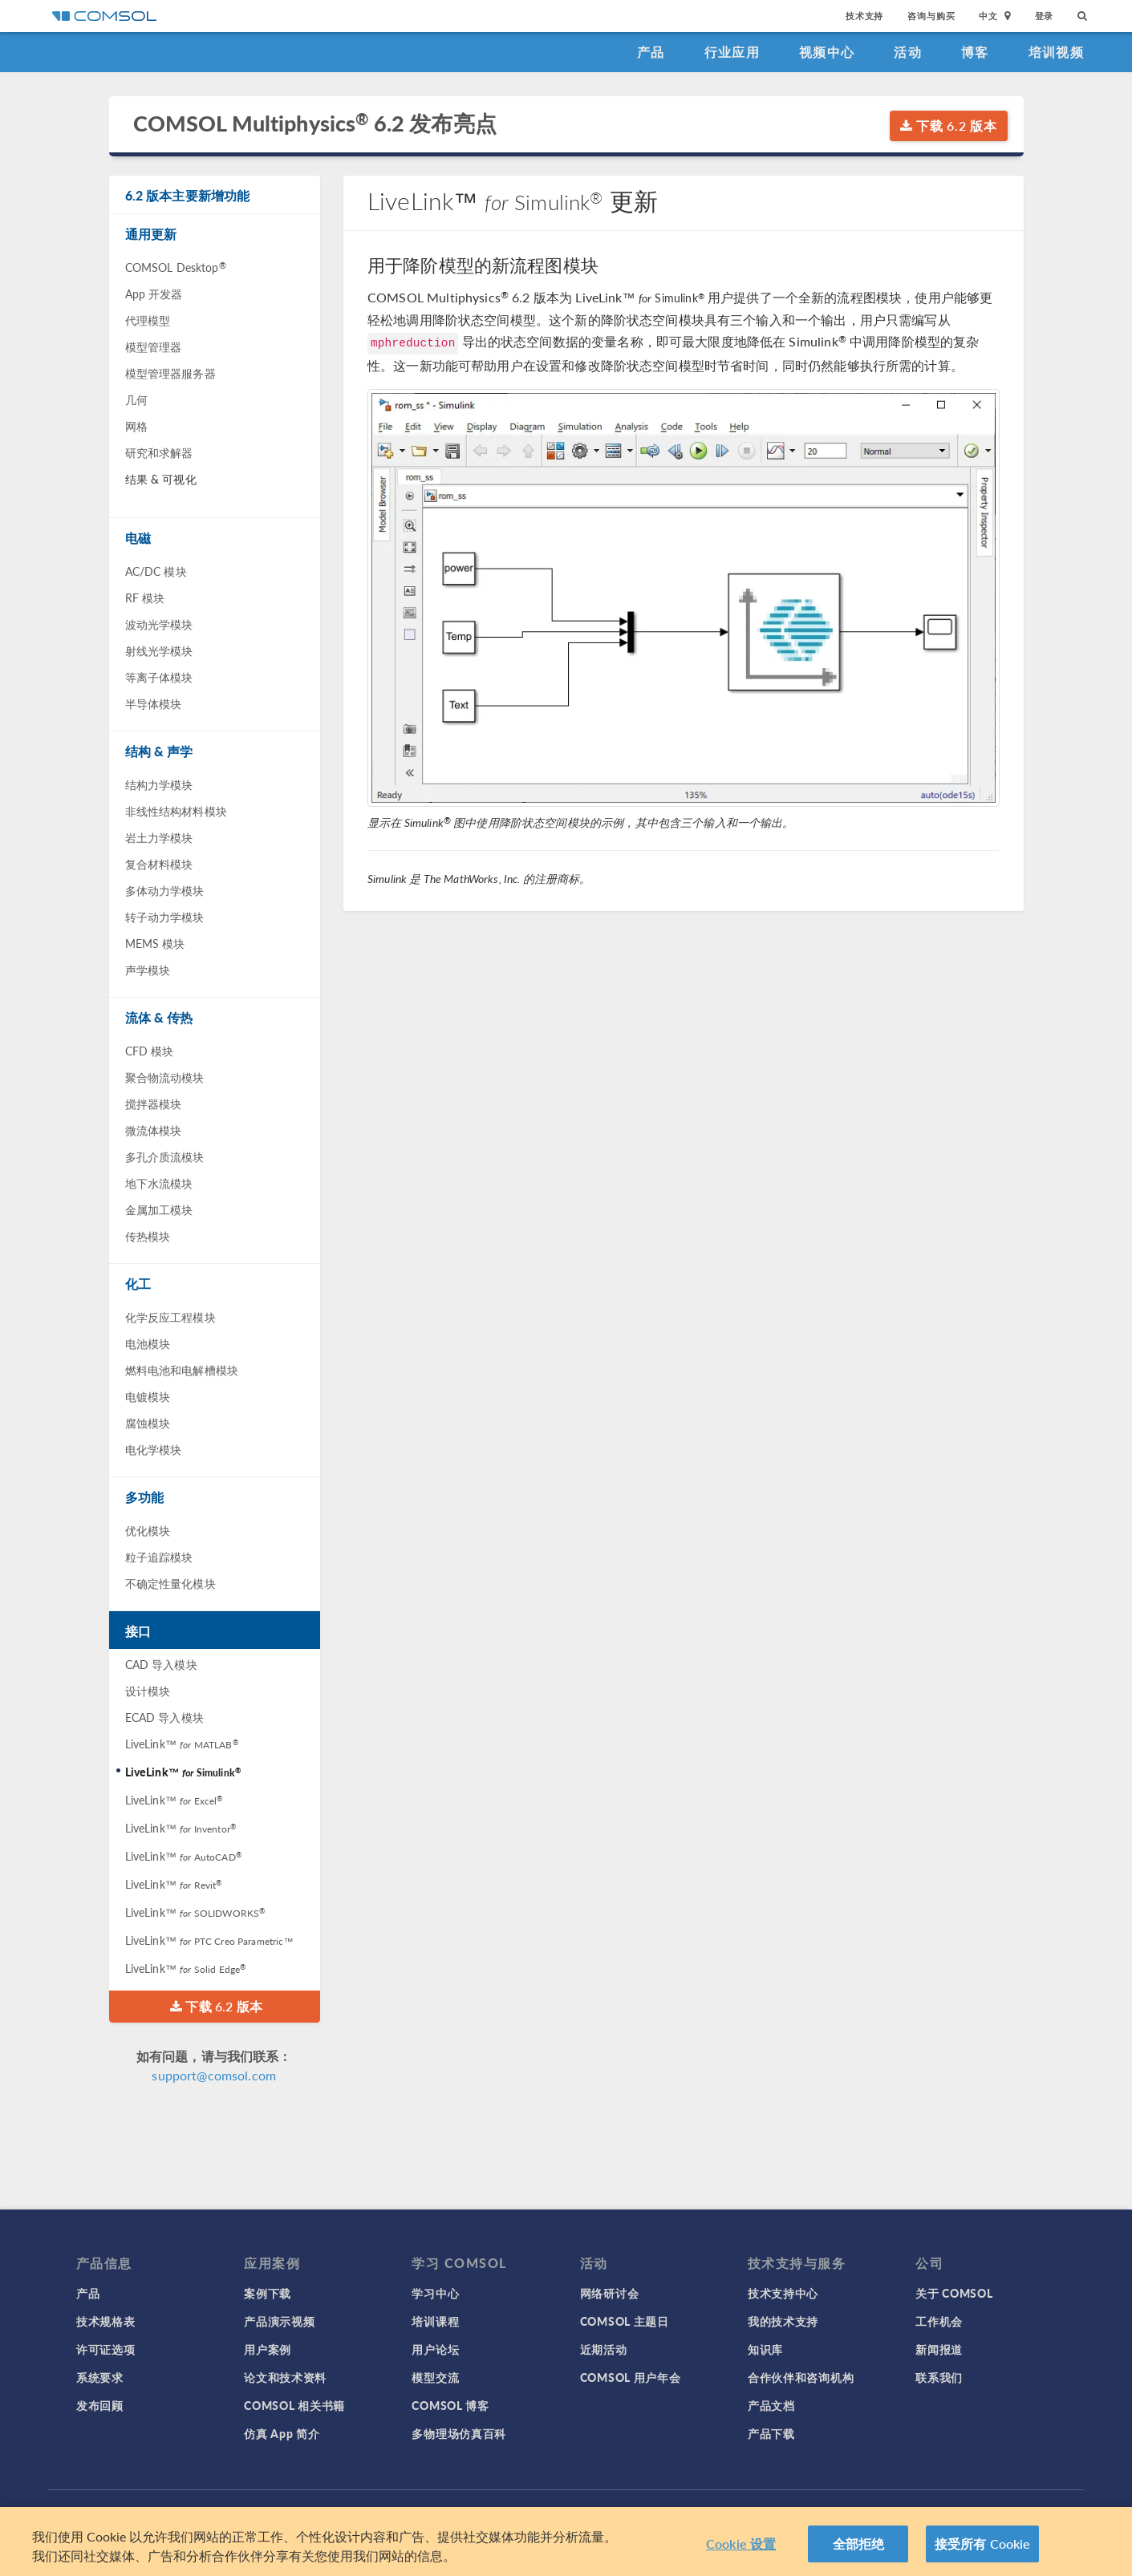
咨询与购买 (931, 16)
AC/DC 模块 (156, 571)
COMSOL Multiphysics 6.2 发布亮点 (315, 123)
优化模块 (148, 1530)
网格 (136, 426)
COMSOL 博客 (450, 2405)
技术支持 (864, 16)
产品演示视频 (279, 2321)
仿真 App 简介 (281, 2433)
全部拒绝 (859, 2547)
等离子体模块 (159, 677)
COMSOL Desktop (175, 267)
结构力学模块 (159, 784)
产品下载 (771, 2433)
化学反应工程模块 (170, 1317)
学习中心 (435, 2293)
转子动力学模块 (165, 917)
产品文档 (771, 2405)
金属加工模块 (159, 1209)
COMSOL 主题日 (624, 2321)
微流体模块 (153, 1130)
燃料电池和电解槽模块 (182, 1370)
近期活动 (603, 2349)
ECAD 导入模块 (164, 1717)
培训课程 (435, 2321)
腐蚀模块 (148, 1423)
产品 (651, 52)
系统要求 (100, 2377)
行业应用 (732, 52)
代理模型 (148, 320)
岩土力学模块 (159, 837)
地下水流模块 (159, 1183)
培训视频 (1056, 52)
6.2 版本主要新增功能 (187, 195)
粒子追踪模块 (159, 1557)
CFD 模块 (149, 1051)
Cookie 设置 (741, 2547)
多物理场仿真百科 (459, 2433)
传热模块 (148, 1236)
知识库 (765, 2349)
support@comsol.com (214, 2075)
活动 (908, 52)
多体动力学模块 (165, 890)
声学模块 (148, 970)
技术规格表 (106, 2321)
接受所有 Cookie (983, 2547)
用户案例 (267, 2349)
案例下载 (267, 2293)
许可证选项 (106, 2349)
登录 (1044, 16)
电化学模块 (153, 1449)
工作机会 (939, 2321)
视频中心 (826, 52)
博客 (975, 52)
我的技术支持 (783, 2321)
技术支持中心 (783, 2293)
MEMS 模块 (155, 943)
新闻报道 (939, 2349)
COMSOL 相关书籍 (294, 2405)
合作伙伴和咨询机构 (801, 2377)
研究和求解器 (159, 452)
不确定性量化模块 (170, 1583)
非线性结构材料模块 (176, 811)
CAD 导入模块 (161, 1664)
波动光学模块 (159, 624)
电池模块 (148, 1343)
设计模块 (148, 1691)
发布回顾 (100, 2405)
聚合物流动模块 (165, 1077)
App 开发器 (154, 294)
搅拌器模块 (153, 1104)
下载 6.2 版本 (948, 125)
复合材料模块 (159, 864)
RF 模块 (145, 597)
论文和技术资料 (285, 2377)
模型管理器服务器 (170, 373)
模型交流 (435, 2377)
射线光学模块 (159, 650)
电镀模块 (148, 1396)
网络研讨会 (609, 2293)
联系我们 (939, 2377)
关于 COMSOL (953, 2293)
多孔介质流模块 (165, 1156)
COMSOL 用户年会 (630, 2377)
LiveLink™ (181, 1744)
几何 (136, 399)
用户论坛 (435, 2349)
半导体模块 (153, 703)
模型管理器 (153, 346)
